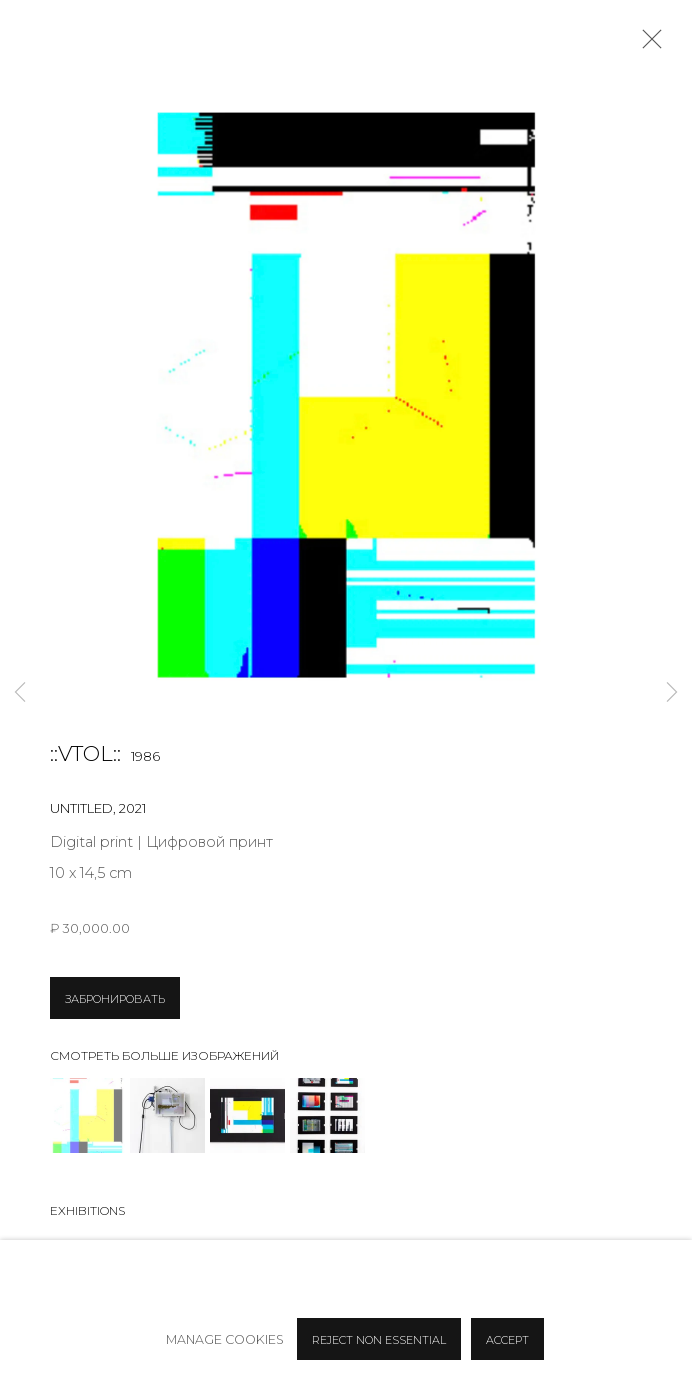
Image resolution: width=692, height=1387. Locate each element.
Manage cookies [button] (225, 1339)
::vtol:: (85, 753)
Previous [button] (20, 693)
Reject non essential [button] (379, 1340)
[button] (87, 1115)
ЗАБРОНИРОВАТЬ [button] (115, 999)
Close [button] (647, 45)
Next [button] (672, 693)
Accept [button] (507, 1340)
